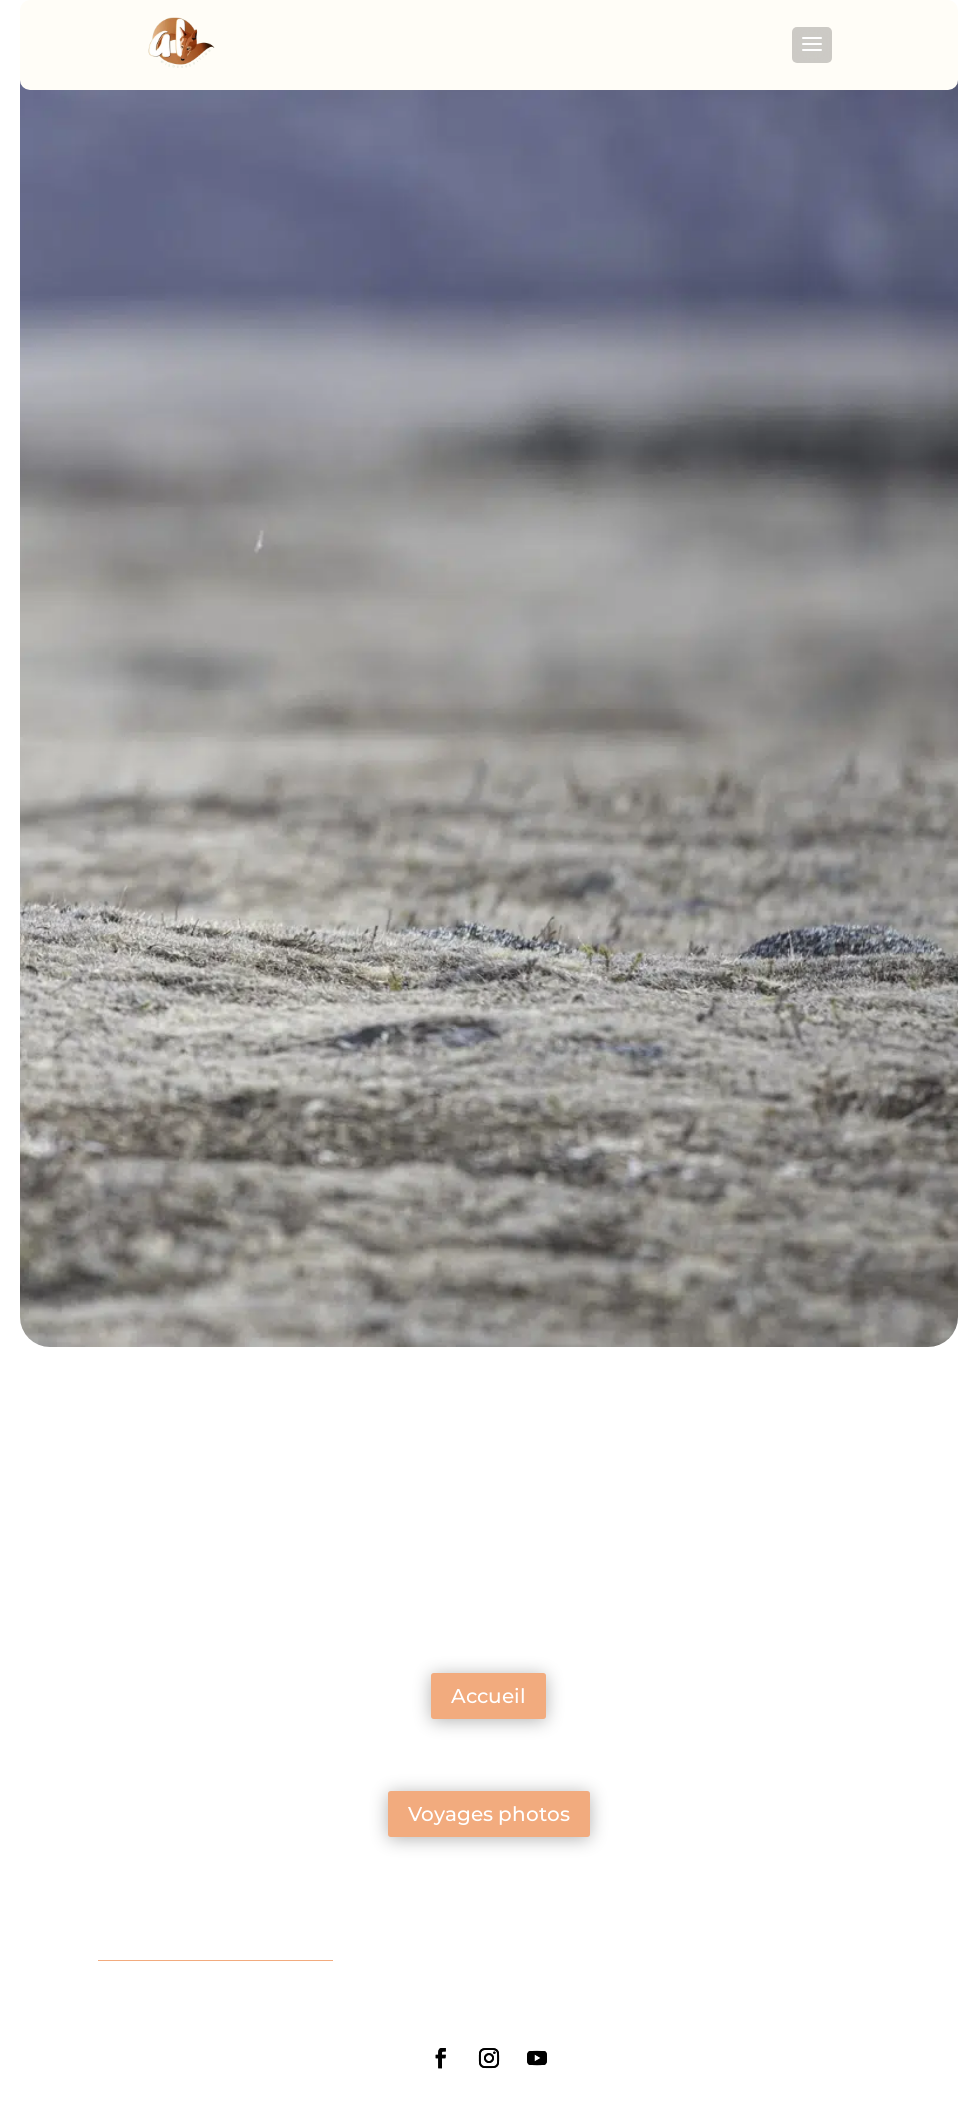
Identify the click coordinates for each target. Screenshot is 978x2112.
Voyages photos (489, 1814)
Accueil (488, 1696)
